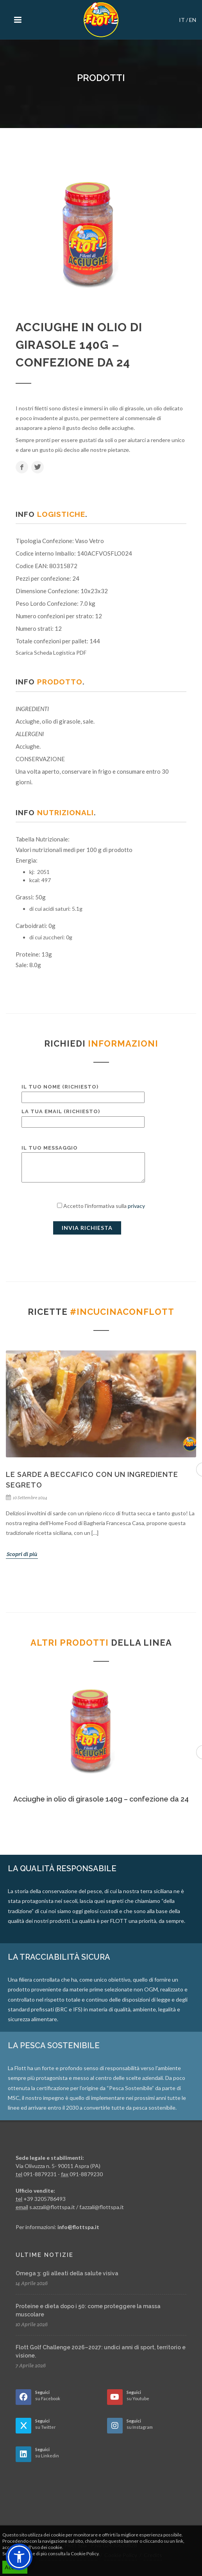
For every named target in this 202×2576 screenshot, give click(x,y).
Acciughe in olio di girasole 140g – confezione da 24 (101, 1799)
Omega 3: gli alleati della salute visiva (67, 2273)
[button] (19, 2556)
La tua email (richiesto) (83, 1116)
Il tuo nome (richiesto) (83, 1092)
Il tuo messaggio (83, 1164)
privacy (136, 1205)
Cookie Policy (84, 2553)
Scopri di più (22, 1554)
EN (192, 19)
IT (182, 19)
